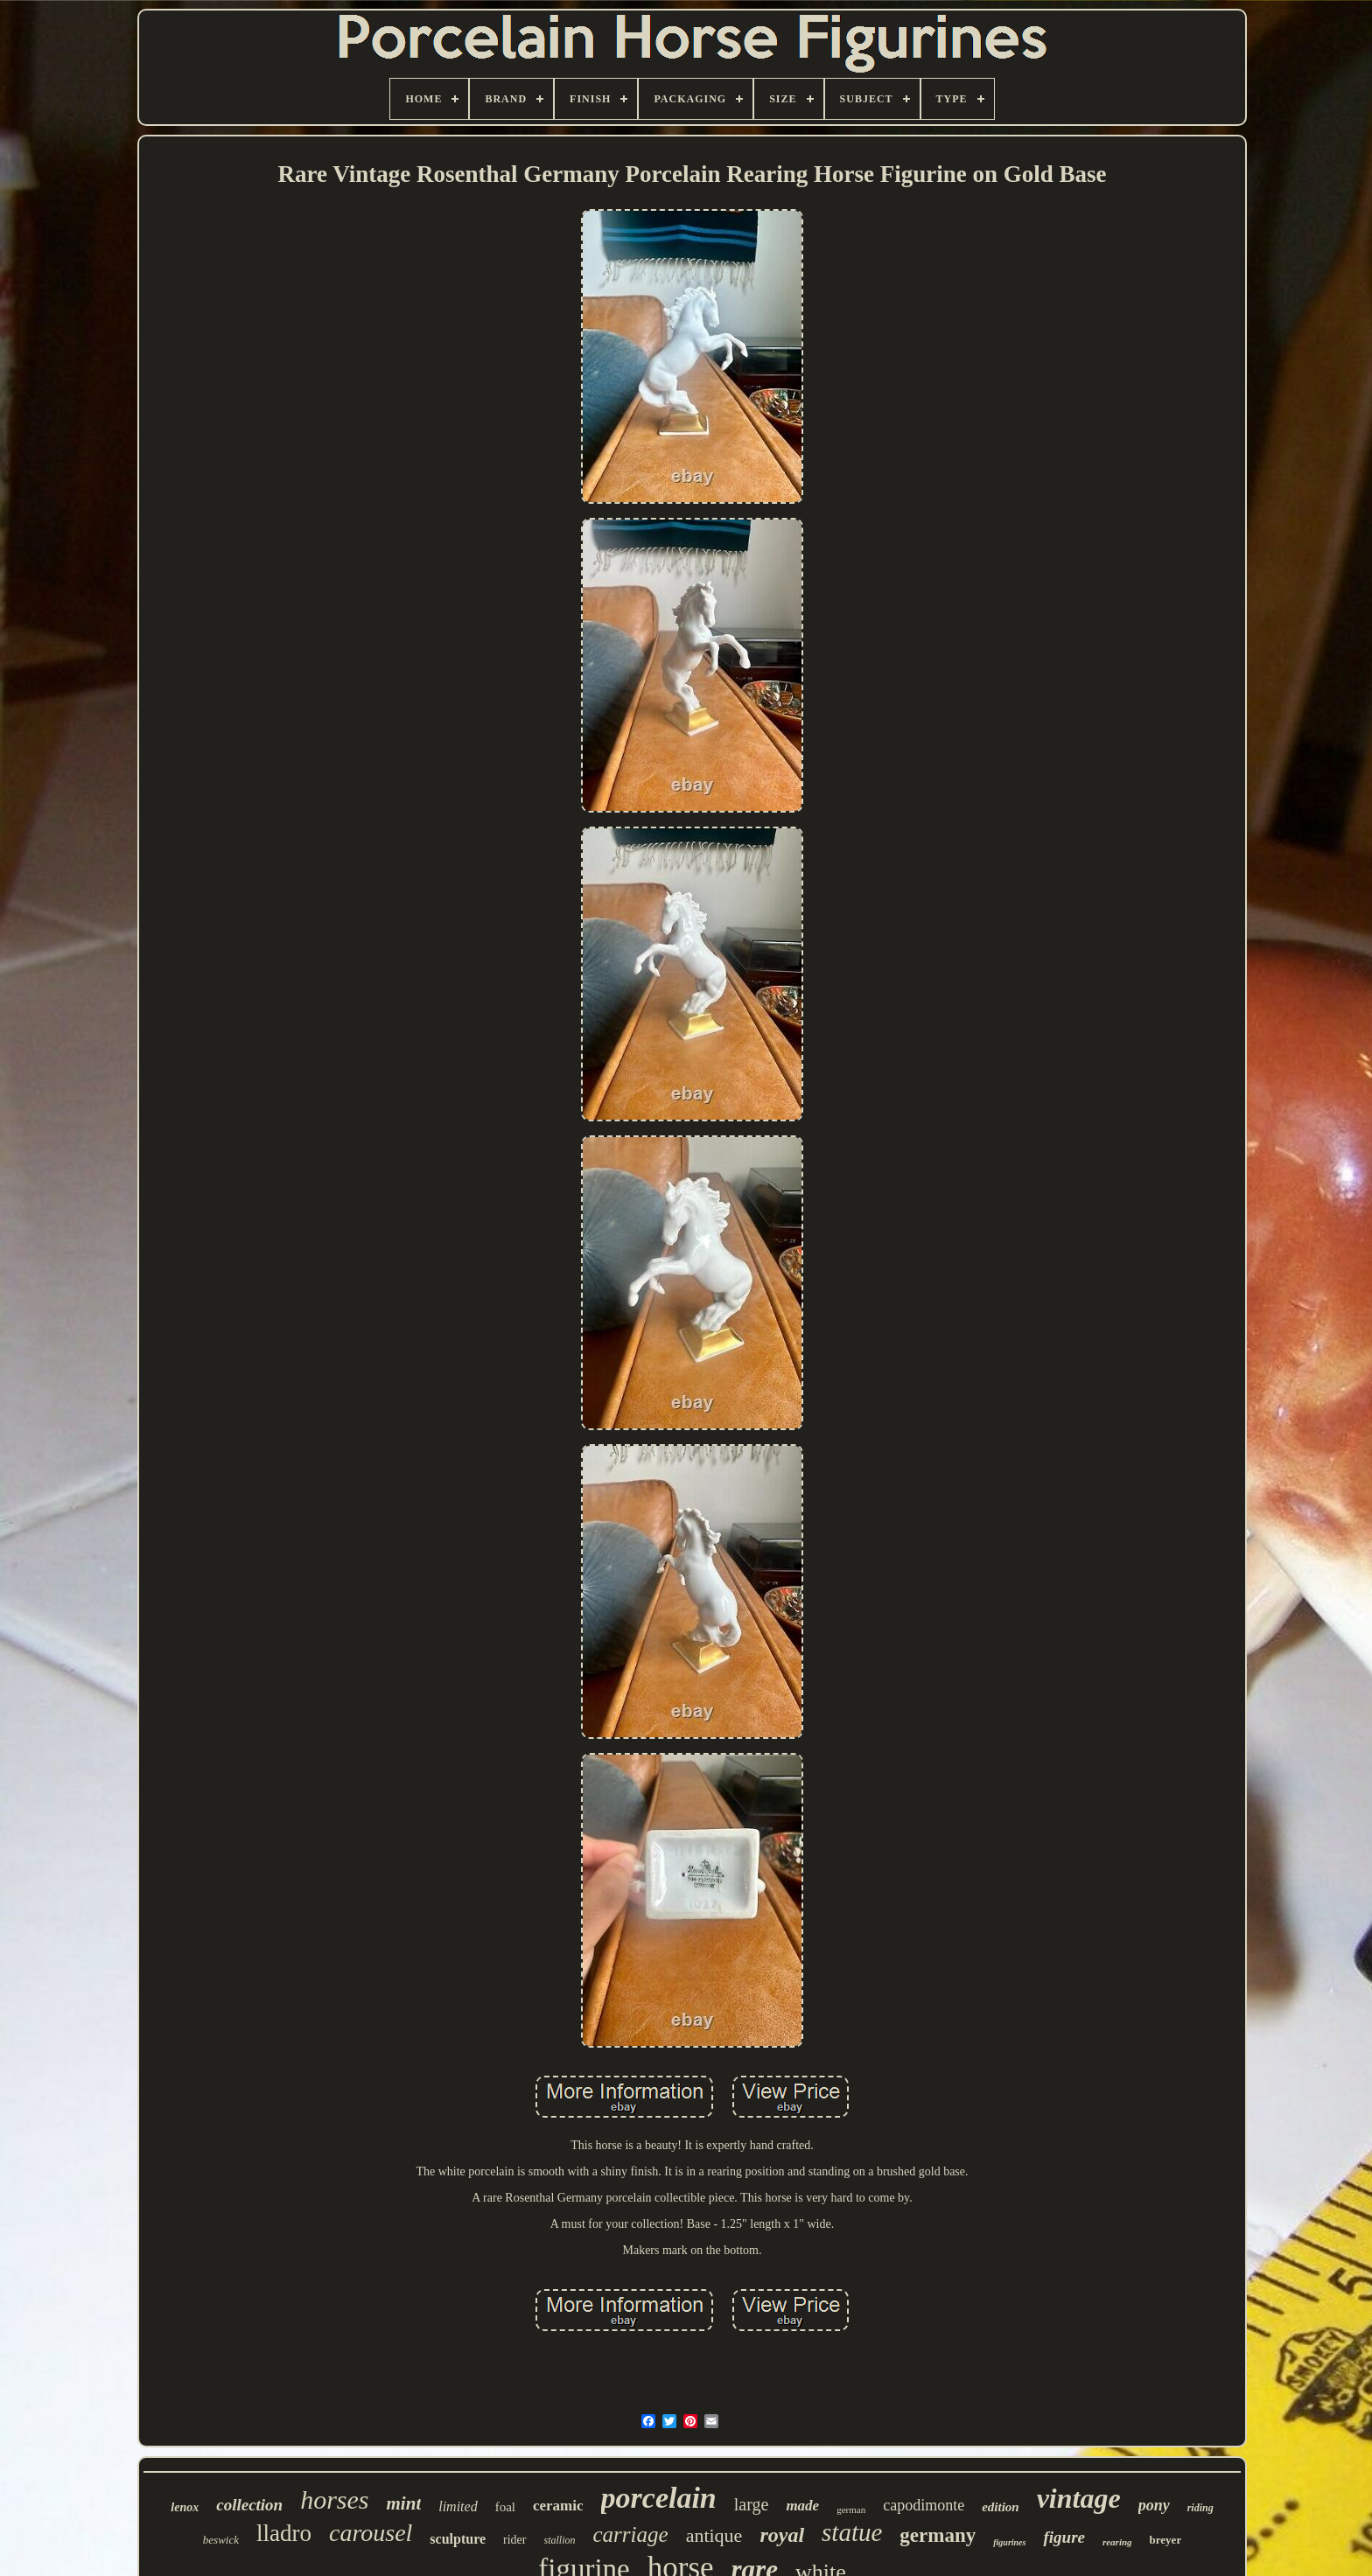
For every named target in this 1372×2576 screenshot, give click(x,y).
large (751, 2504)
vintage (1079, 2498)
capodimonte (923, 2505)
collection (249, 2505)
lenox (185, 2507)
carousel (370, 2532)
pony (1154, 2505)
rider (514, 2539)
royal (782, 2535)
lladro (284, 2533)
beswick (221, 2539)
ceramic (558, 2505)
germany (938, 2535)
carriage (630, 2534)
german (850, 2509)
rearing (1117, 2542)
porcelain (659, 2498)
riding (1200, 2508)
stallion (560, 2540)
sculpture (458, 2538)
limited (457, 2506)
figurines (1009, 2542)
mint (404, 2503)
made (802, 2505)
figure (1064, 2537)
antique (714, 2535)
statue (852, 2532)
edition (1000, 2507)
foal (505, 2507)
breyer (1166, 2539)
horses (334, 2499)
